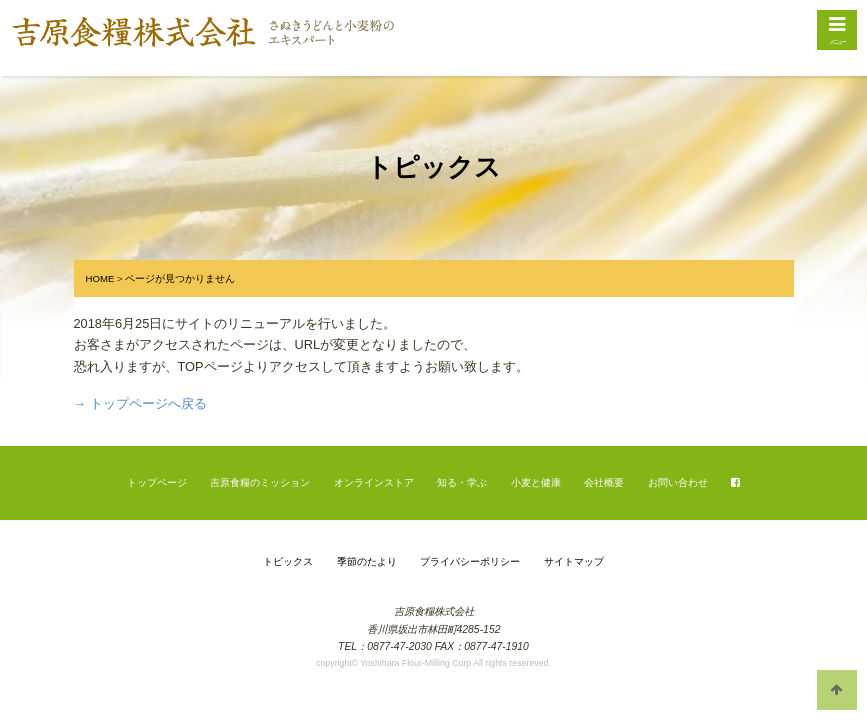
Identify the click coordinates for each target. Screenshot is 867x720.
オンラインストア (374, 482)
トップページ (157, 482)
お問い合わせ (678, 482)
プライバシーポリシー (470, 561)
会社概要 (604, 482)
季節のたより (367, 561)
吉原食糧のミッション (260, 482)
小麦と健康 (536, 482)
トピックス (288, 561)
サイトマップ (574, 561)
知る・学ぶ (462, 482)
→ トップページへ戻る (140, 403)
